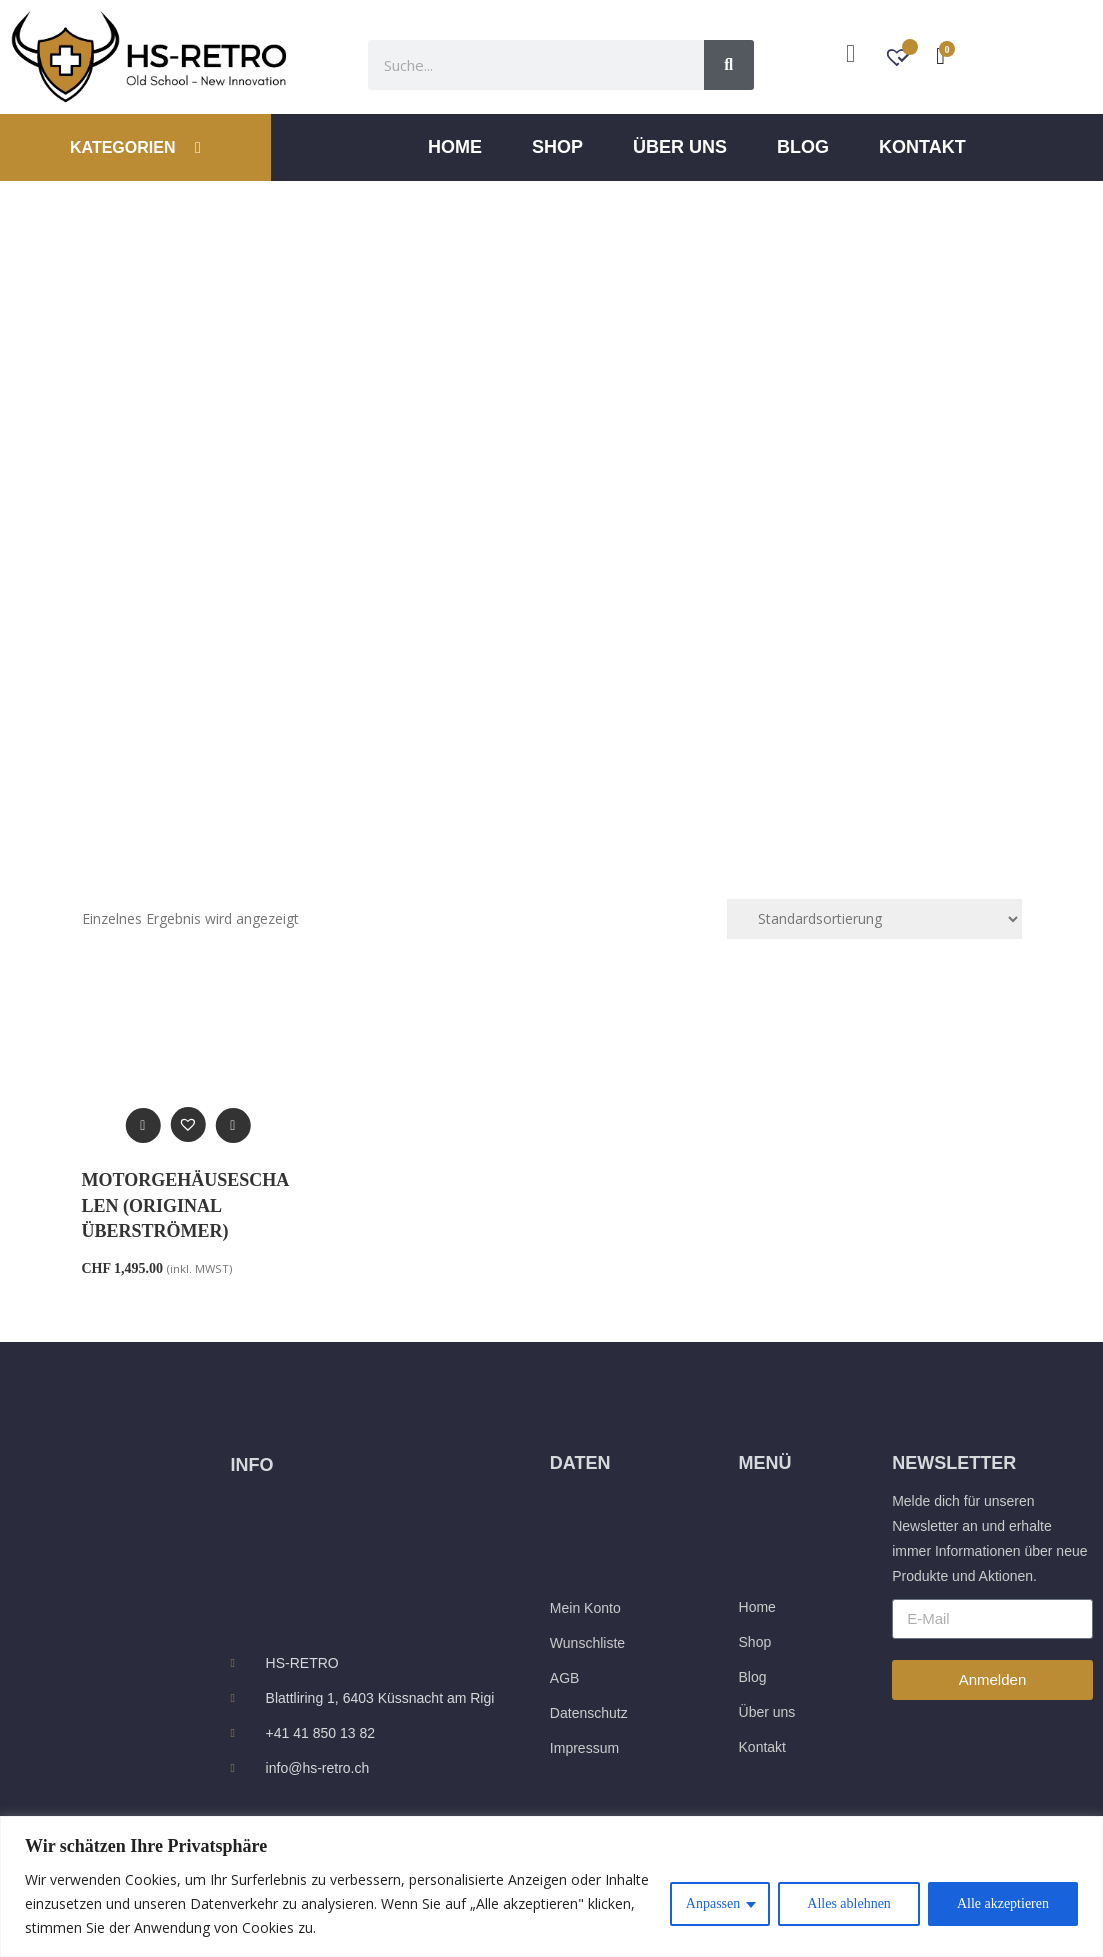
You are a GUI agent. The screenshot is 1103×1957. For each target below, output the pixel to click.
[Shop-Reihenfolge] (874, 919)
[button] (187, 1124)
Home (455, 147)
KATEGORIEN (135, 147)
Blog (803, 147)
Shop (557, 147)
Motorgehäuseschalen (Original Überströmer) (186, 1205)
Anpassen (713, 1903)
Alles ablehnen (849, 1903)
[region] (551, 1886)
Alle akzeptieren (1003, 1903)
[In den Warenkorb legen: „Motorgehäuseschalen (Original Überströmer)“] (232, 1125)
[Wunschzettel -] (899, 59)
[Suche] (729, 65)
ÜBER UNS (680, 147)
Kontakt (922, 147)
